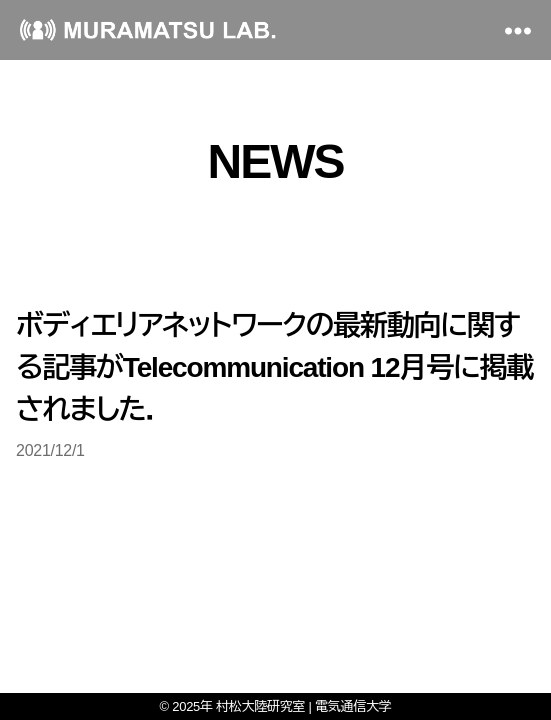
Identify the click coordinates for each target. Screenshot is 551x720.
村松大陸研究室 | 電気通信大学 (303, 706)
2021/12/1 (50, 450)
